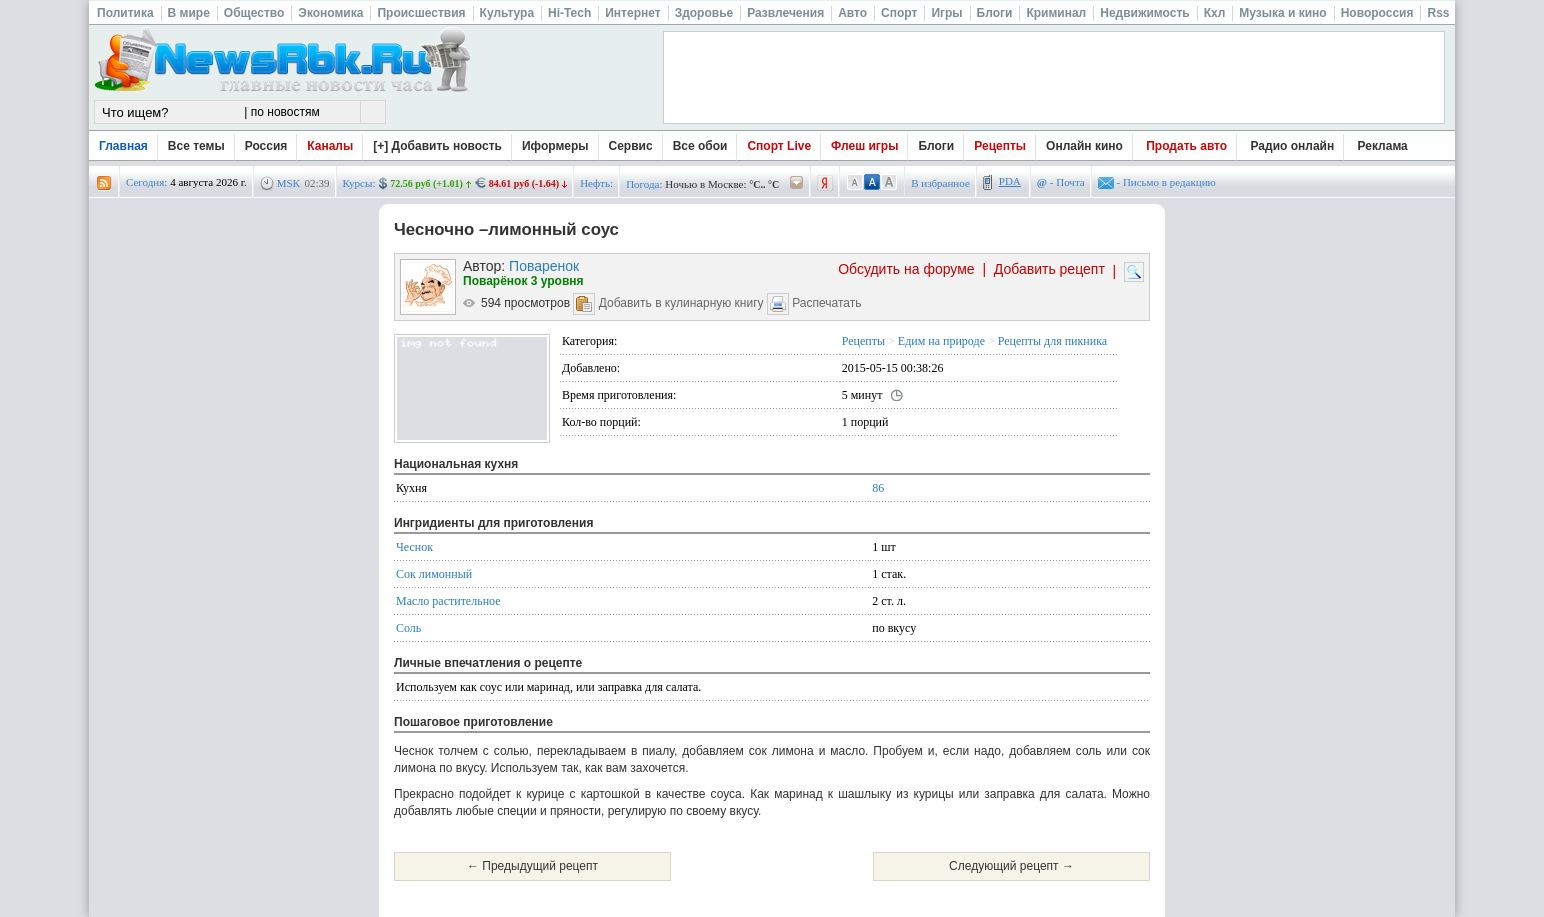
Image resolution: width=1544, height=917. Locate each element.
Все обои (700, 146)
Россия (266, 146)
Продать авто (1186, 146)
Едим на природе (941, 341)
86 (878, 488)
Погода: (644, 184)
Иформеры (555, 146)
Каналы (330, 146)
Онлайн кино (1084, 146)
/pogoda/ (797, 183)
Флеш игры (864, 146)
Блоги (936, 146)
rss (104, 183)
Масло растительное (448, 601)
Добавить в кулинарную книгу (681, 303)
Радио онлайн (1293, 146)
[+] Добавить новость (437, 146)
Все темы (196, 146)
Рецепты (1000, 146)
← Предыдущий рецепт (532, 866)
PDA (1010, 181)
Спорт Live (779, 146)
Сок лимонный (434, 574)
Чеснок (414, 547)
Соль (408, 628)
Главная (123, 146)
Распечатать (826, 303)
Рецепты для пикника (1052, 341)
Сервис (631, 146)
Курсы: (359, 183)
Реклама (1383, 146)
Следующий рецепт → (1011, 866)
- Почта (1061, 182)
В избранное (940, 183)
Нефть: (596, 183)
